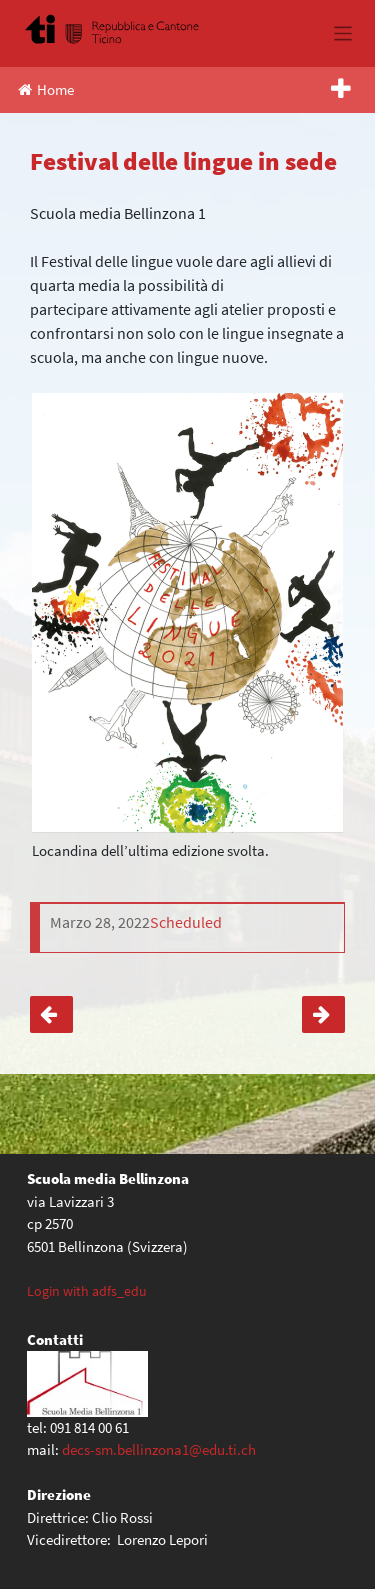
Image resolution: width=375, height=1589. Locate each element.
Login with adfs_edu (87, 1291)
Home (46, 89)
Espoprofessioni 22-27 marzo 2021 (51, 1015)
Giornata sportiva (323, 1015)
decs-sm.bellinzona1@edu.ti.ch (159, 1449)
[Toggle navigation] (343, 33)
